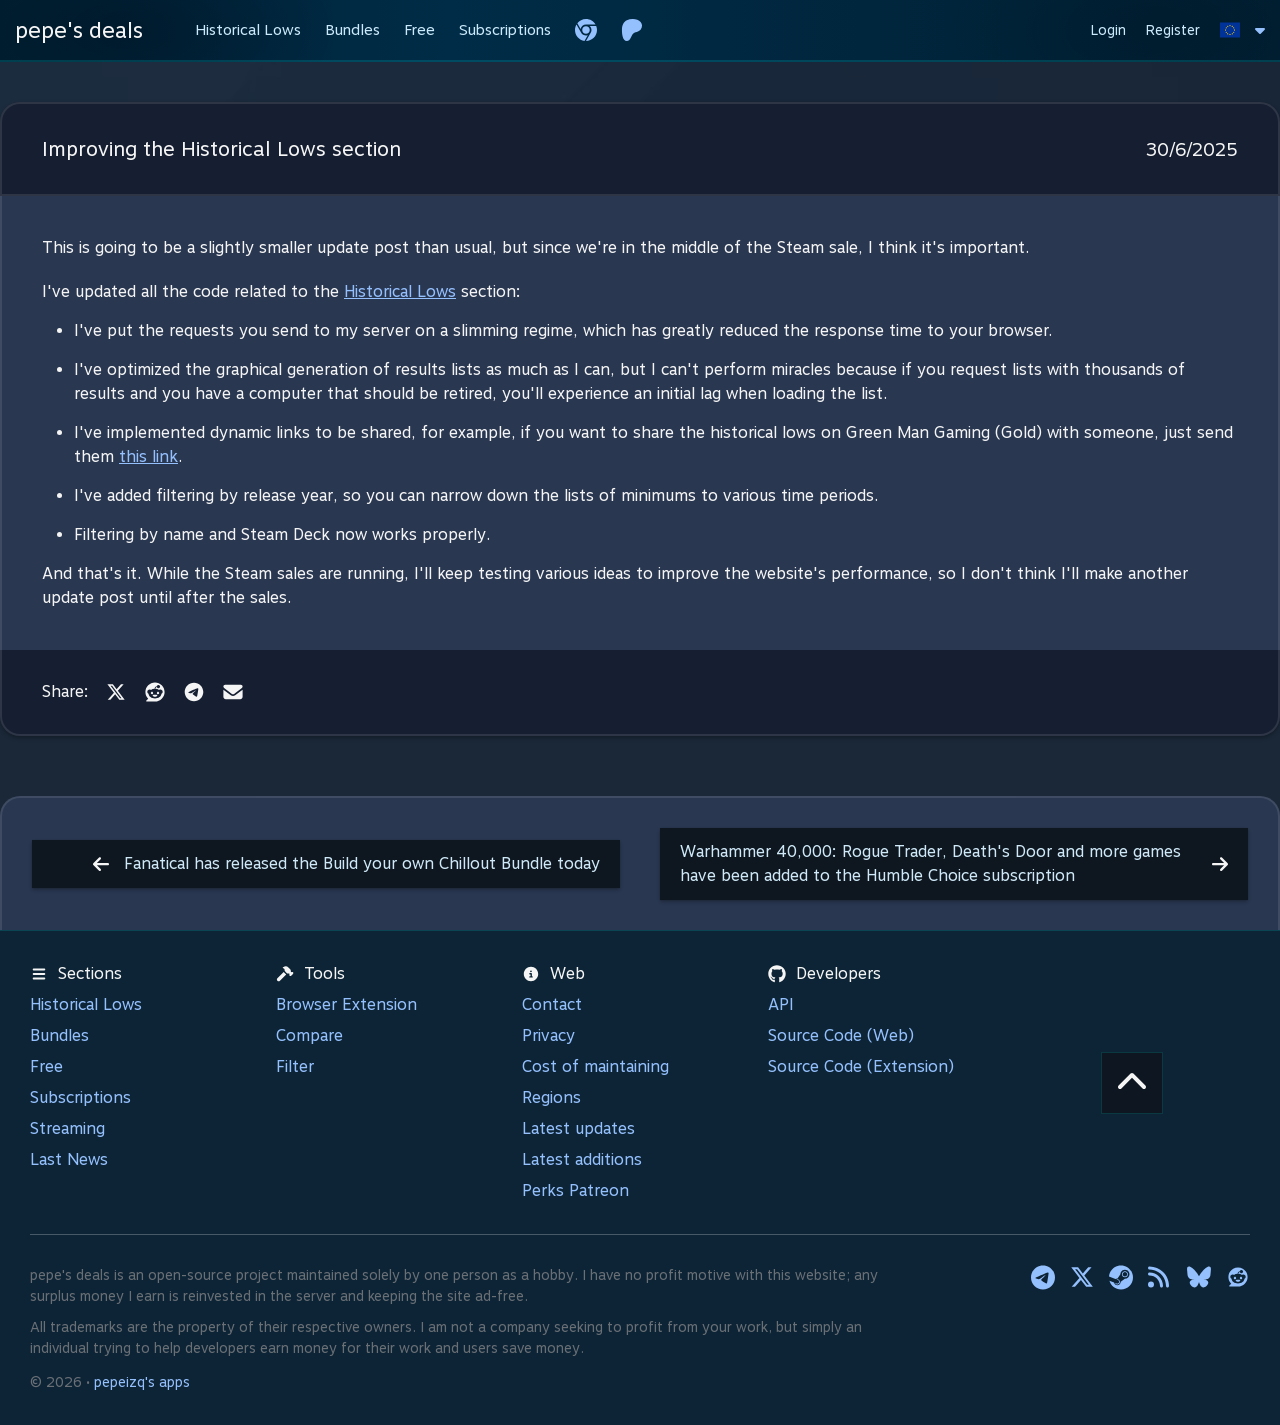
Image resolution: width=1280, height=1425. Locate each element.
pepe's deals (79, 30)
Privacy (548, 1035)
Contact (552, 1004)
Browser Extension (346, 1004)
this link (148, 456)
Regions (551, 1097)
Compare (309, 1035)
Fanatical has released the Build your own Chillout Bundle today (346, 863)
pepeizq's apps (142, 1382)
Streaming (67, 1128)
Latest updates (578, 1128)
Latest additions (582, 1159)
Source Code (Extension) (861, 1066)
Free (46, 1066)
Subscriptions (80, 1097)
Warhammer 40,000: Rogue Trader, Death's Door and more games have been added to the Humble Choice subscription (954, 863)
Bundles (59, 1035)
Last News (69, 1159)
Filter (295, 1066)
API (781, 1004)
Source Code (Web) (841, 1035)
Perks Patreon (575, 1190)
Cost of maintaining (595, 1066)
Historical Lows (400, 291)
